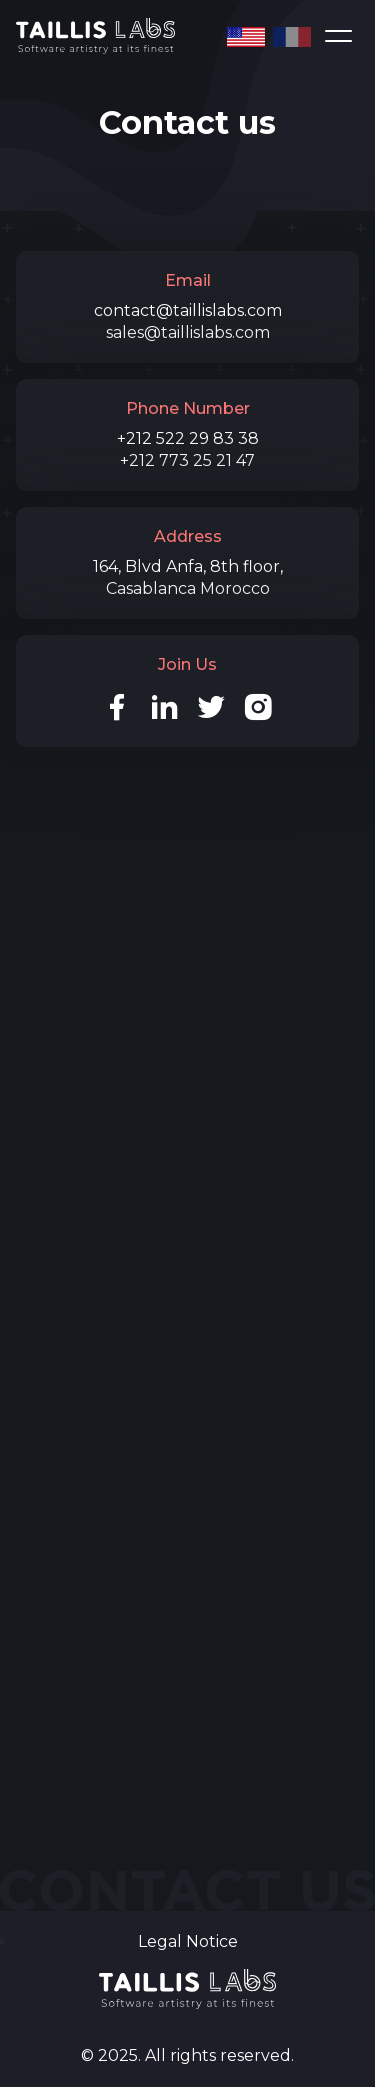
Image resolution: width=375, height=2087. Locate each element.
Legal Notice (188, 1941)
